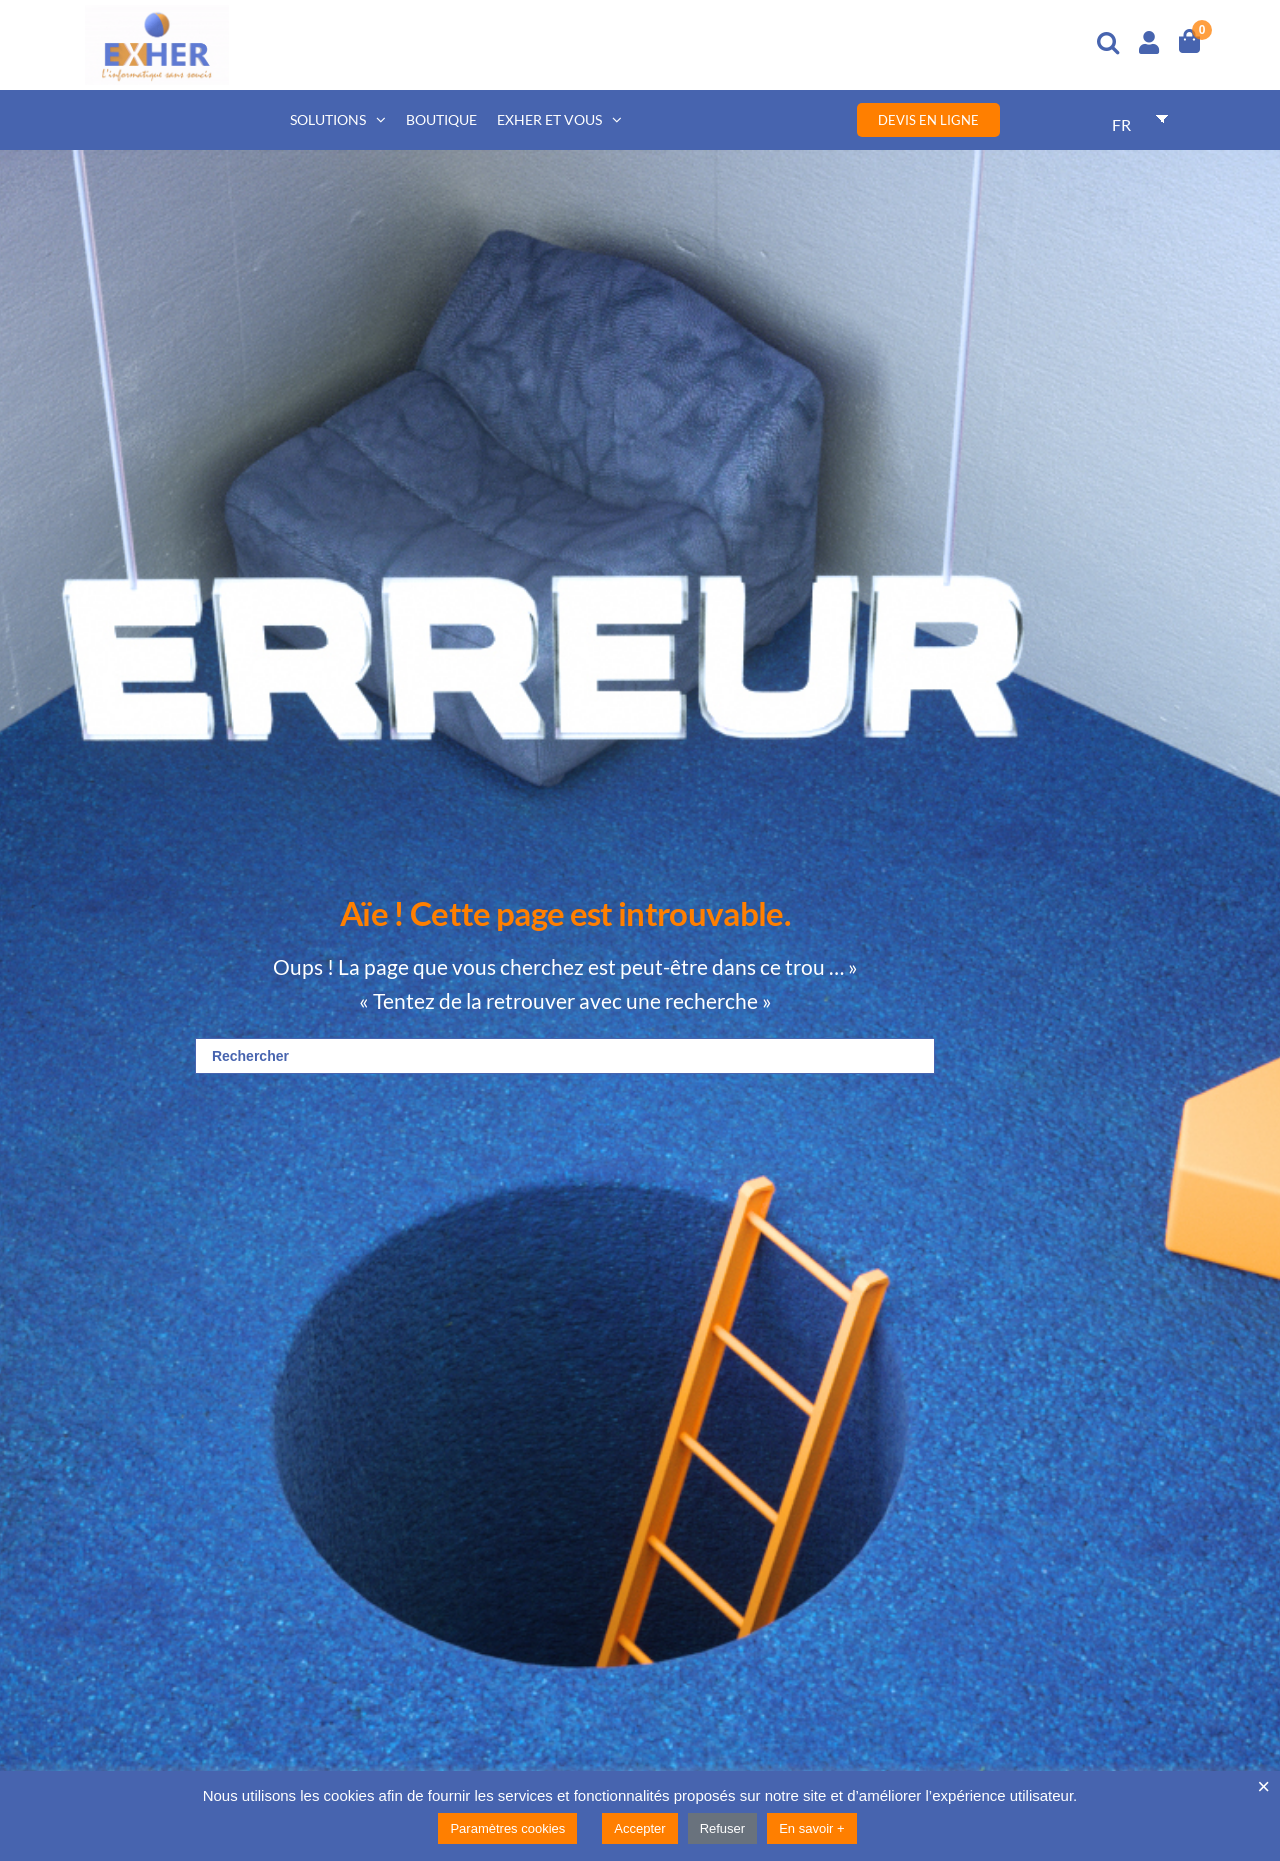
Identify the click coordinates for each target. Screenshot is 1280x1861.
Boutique (441, 119)
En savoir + (811, 1828)
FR (1121, 124)
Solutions (328, 119)
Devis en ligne (928, 120)
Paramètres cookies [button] (507, 1828)
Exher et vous (549, 119)
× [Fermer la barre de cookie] (1263, 1787)
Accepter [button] (639, 1828)
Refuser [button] (723, 1828)
